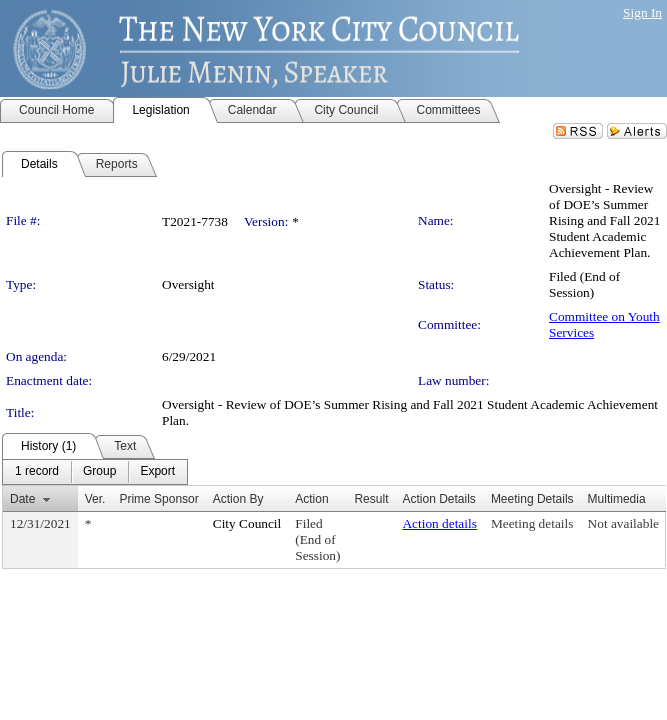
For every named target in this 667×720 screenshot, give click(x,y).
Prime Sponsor (158, 499)
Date (22, 499)
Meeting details (532, 523)
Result (371, 499)
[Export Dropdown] (157, 472)
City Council (247, 523)
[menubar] (95, 472)
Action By (238, 499)
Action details (439, 523)
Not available (623, 523)
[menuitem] (37, 472)
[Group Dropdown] (99, 472)
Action (311, 499)
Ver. (95, 499)
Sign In (642, 12)
